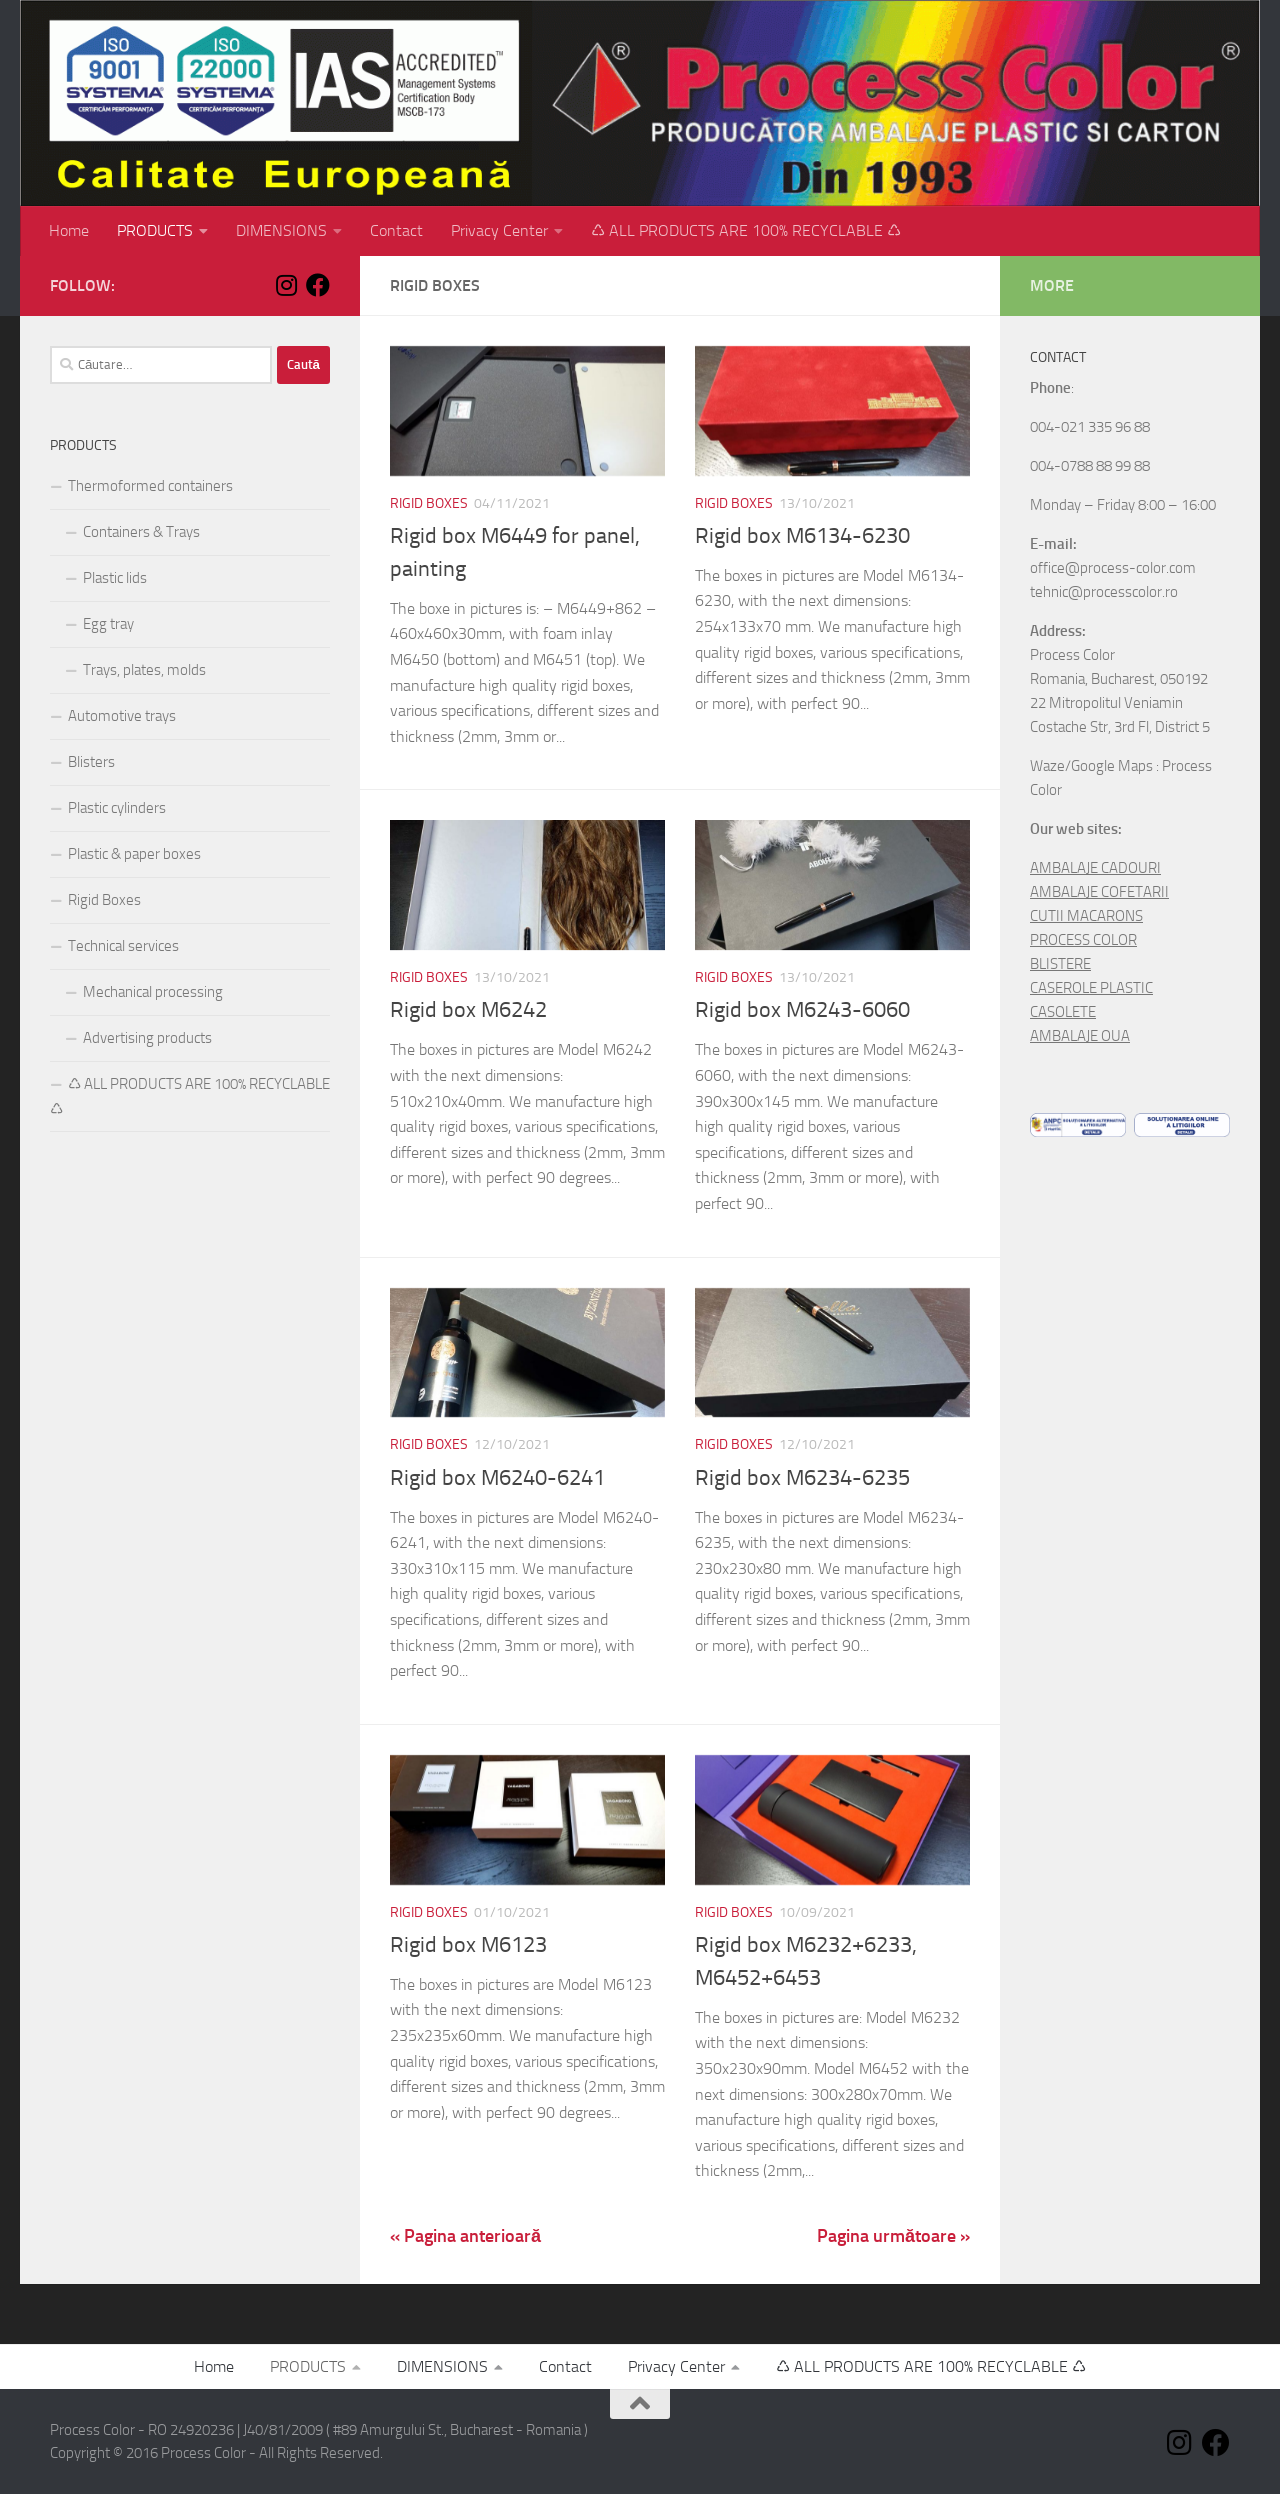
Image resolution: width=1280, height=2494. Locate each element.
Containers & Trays (141, 532)
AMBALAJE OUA (1080, 1036)
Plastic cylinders (117, 808)
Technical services (123, 946)
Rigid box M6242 (468, 1010)
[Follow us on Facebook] (318, 285)
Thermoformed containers (150, 486)
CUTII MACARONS (1086, 916)
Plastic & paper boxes (134, 854)
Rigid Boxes (429, 503)
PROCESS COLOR (1083, 940)
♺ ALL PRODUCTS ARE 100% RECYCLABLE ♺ (746, 230)
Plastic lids (115, 578)
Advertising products (147, 1038)
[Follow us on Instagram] (286, 285)
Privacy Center (499, 230)
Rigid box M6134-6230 (802, 536)
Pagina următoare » (893, 2236)
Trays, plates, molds (144, 670)
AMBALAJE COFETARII (1099, 892)
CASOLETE (1063, 1012)
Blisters (91, 762)
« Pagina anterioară (465, 2236)
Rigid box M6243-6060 (802, 1010)
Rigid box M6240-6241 (497, 1478)
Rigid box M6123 (468, 1945)
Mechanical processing (153, 992)
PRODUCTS (155, 230)
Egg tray (108, 624)
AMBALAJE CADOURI (1095, 868)
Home (69, 230)
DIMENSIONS (281, 230)
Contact (396, 230)
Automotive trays (122, 716)
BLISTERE (1060, 964)
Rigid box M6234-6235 (802, 1478)
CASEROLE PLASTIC (1091, 988)
